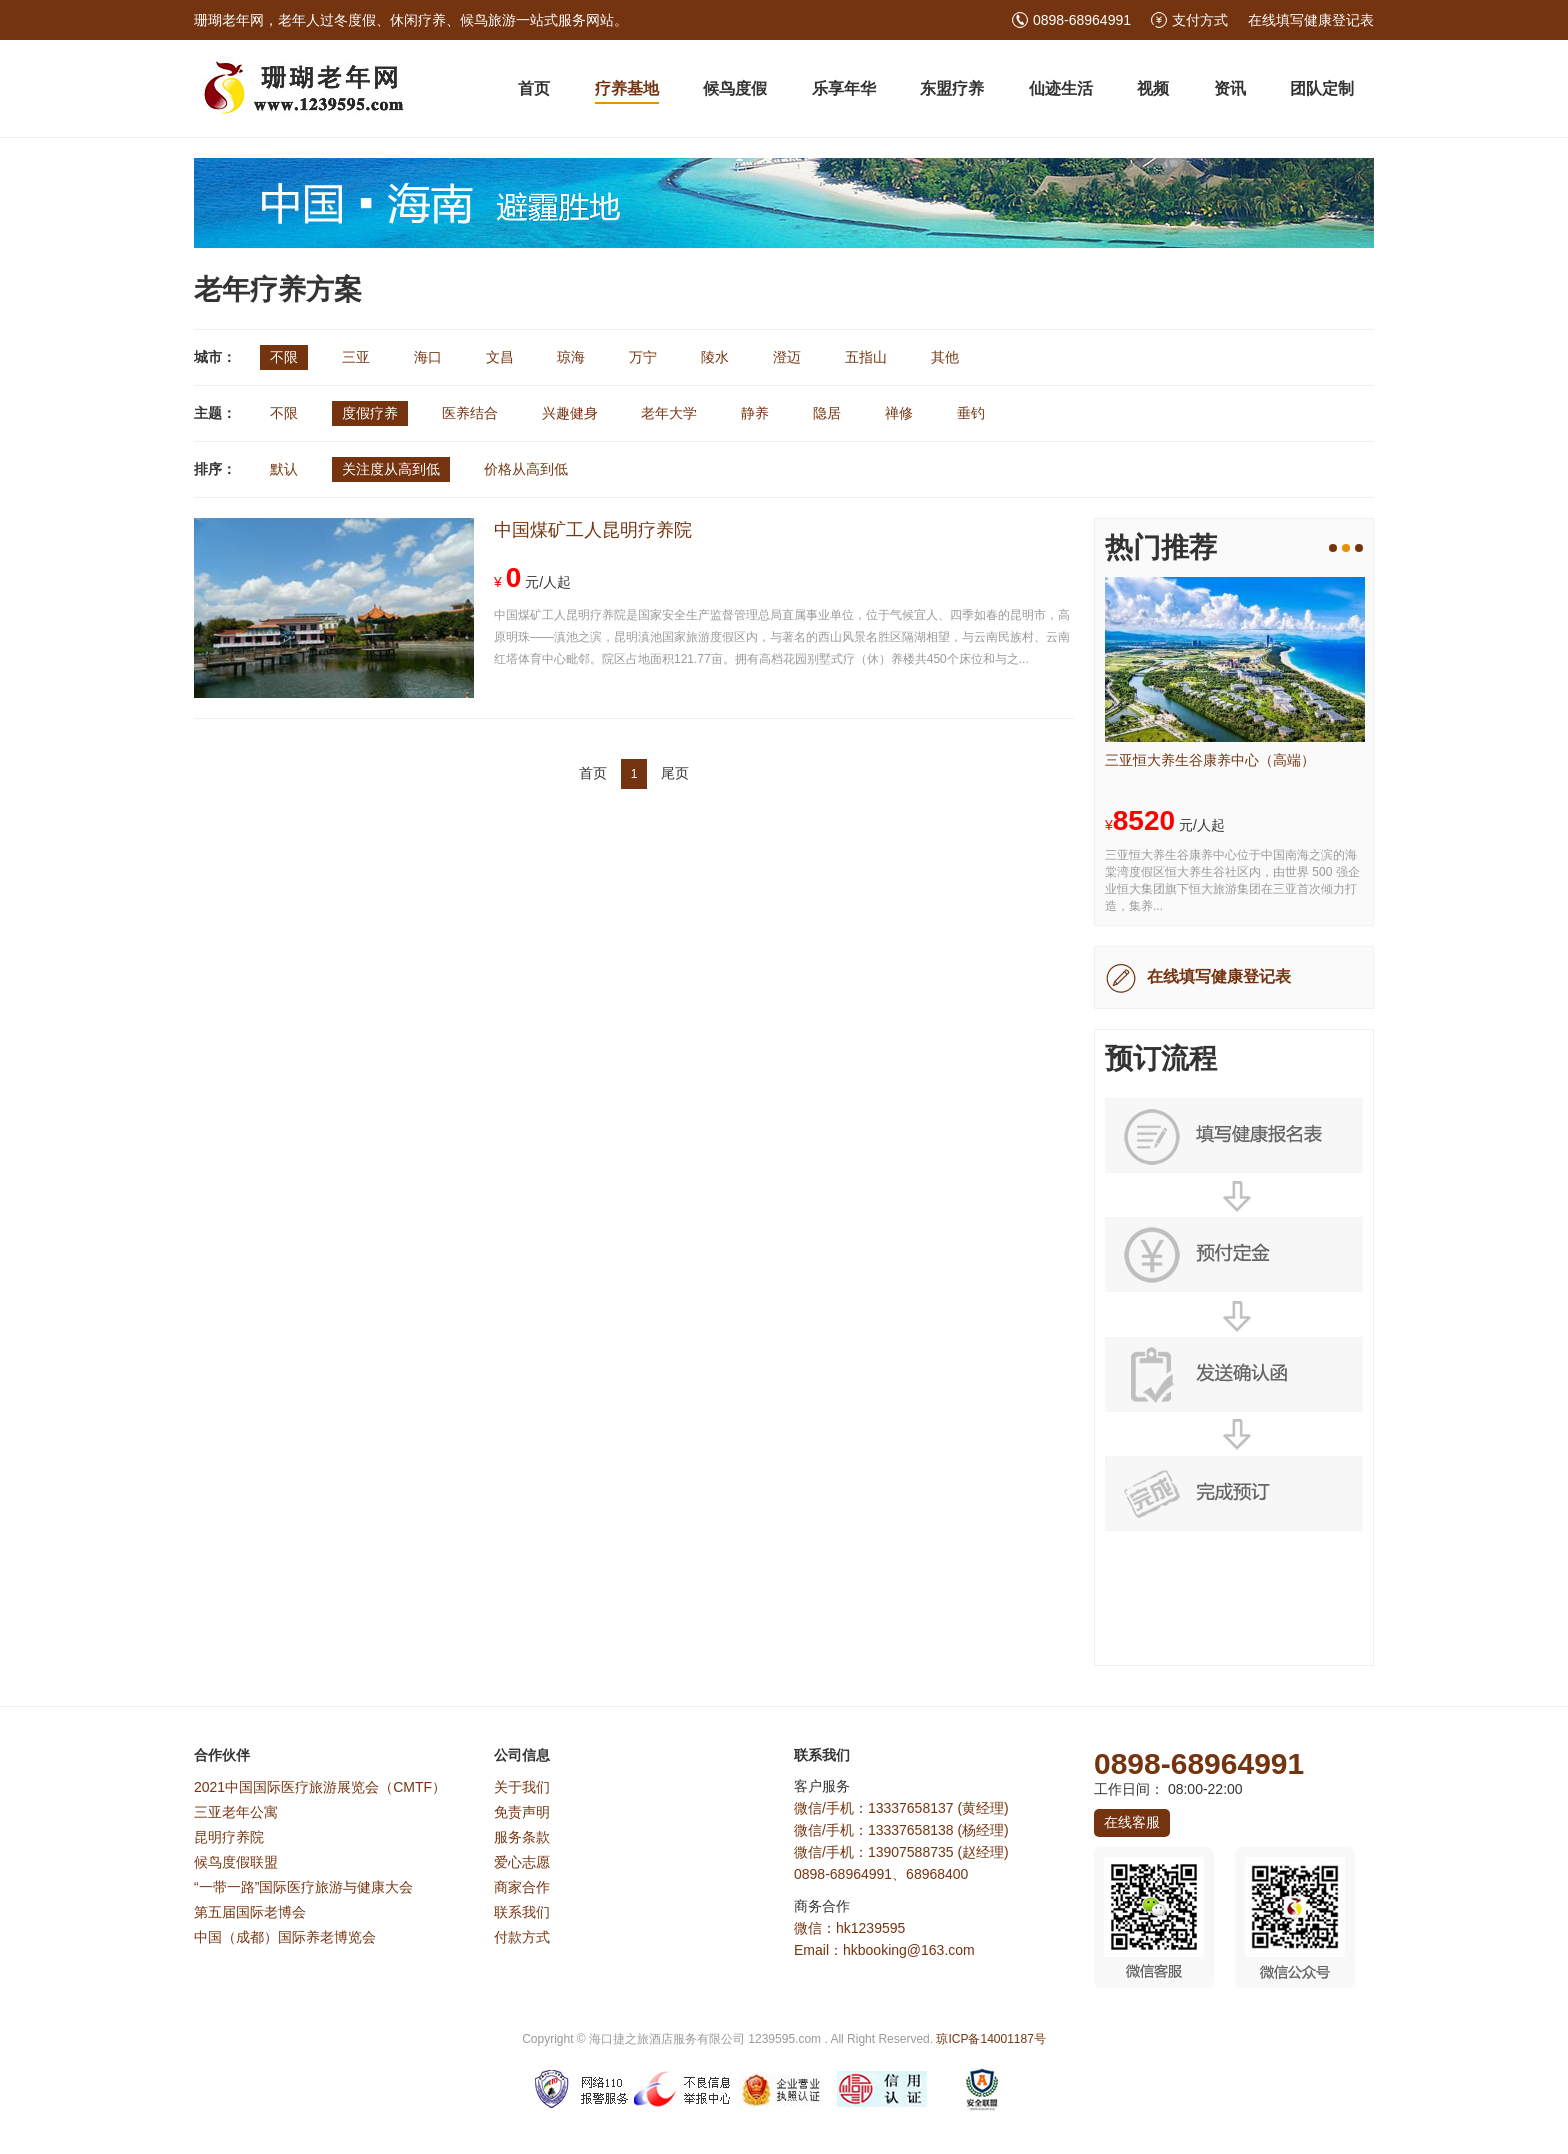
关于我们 (522, 1787)
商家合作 (522, 1887)
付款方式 (522, 1937)
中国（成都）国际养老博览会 (285, 1937)
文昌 (500, 357)
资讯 (1230, 88)
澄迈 (787, 357)
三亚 (356, 357)
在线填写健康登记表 (1311, 20)
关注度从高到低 (391, 469)
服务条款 (522, 1837)
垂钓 (971, 413)
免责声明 (522, 1812)
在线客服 (1132, 1822)
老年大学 (669, 413)
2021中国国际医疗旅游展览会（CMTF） (320, 1787)
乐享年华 (844, 88)
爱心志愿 (522, 1862)
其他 (945, 357)
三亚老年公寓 (236, 1812)
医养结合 (470, 413)
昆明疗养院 (229, 1837)
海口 (428, 357)
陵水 (715, 357)
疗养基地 (627, 88)
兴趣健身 (570, 413)
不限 (284, 357)
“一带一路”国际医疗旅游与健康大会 (303, 1887)
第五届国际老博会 (250, 1912)
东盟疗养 (952, 88)
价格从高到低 (526, 469)
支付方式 (1200, 20)
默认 (284, 469)
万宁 (643, 357)
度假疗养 (370, 413)
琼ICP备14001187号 (990, 2039)
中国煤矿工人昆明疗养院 (593, 530)
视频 (1153, 88)
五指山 (866, 357)
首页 (534, 88)
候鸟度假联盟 (236, 1862)
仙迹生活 (1061, 88)
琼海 (571, 357)
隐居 (827, 413)
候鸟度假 (735, 88)
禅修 (899, 413)
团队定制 (1322, 88)
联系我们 (522, 1912)
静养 (755, 413)
